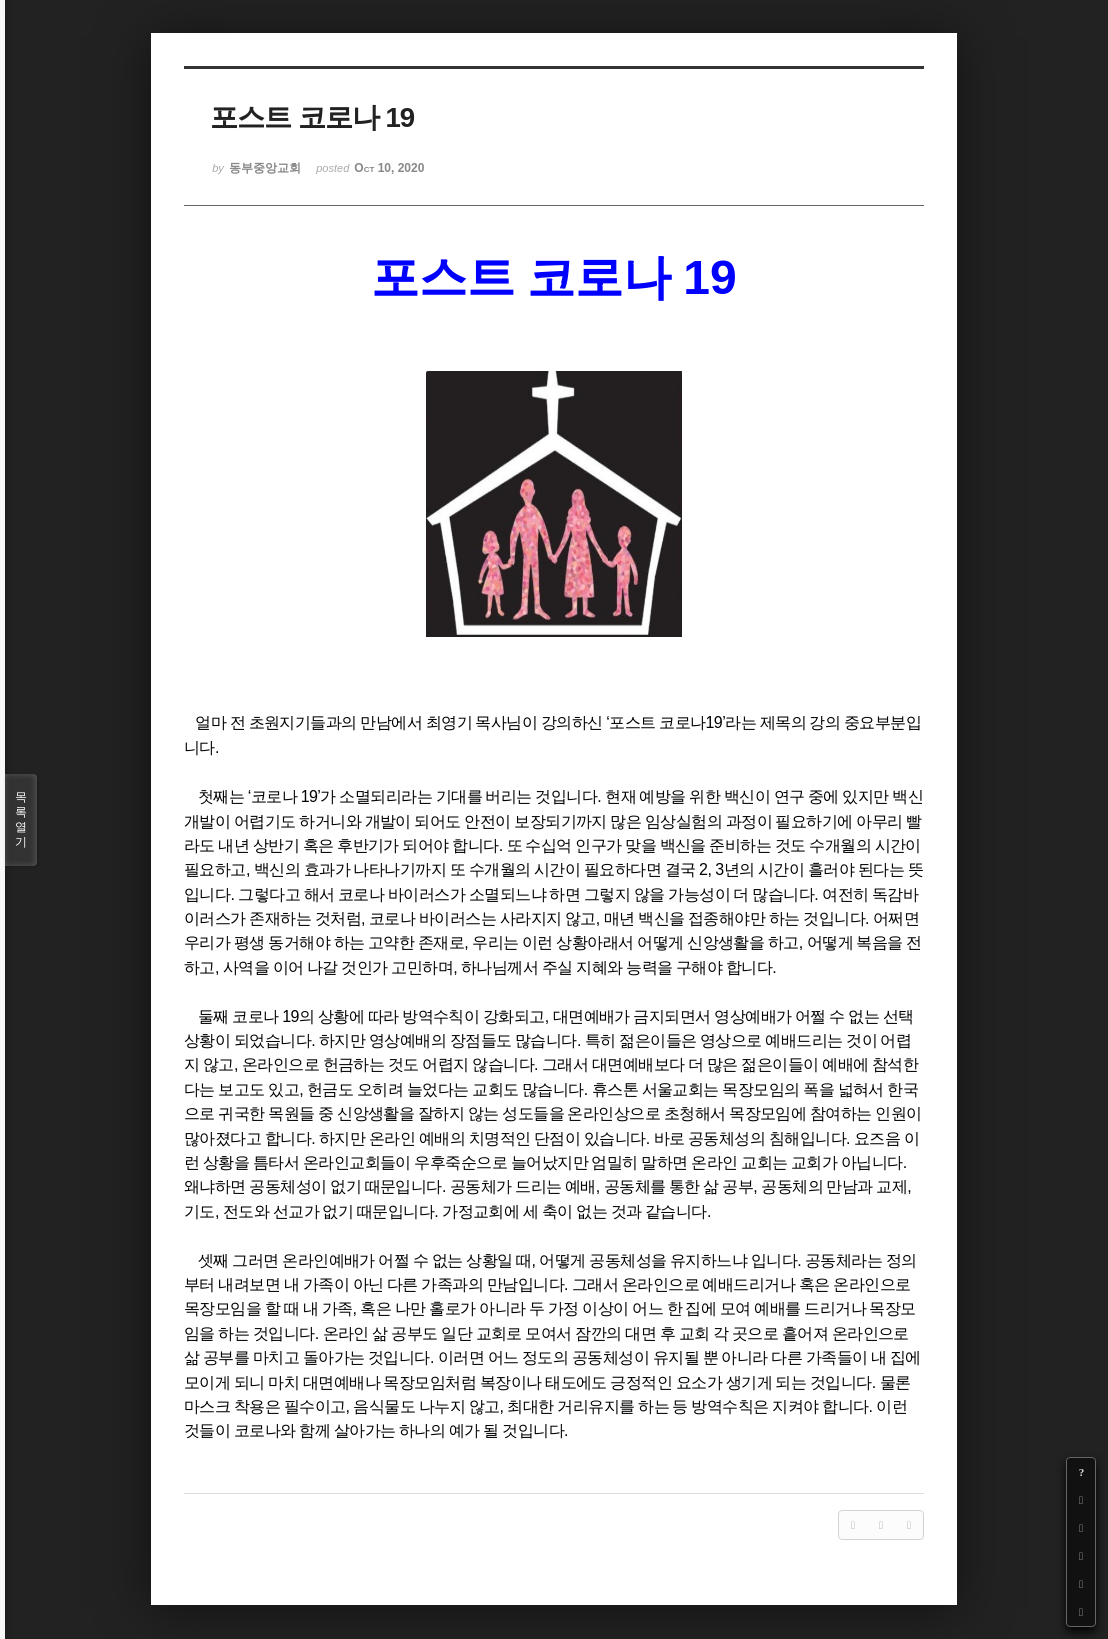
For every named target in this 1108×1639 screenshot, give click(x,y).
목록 (21, 820)
